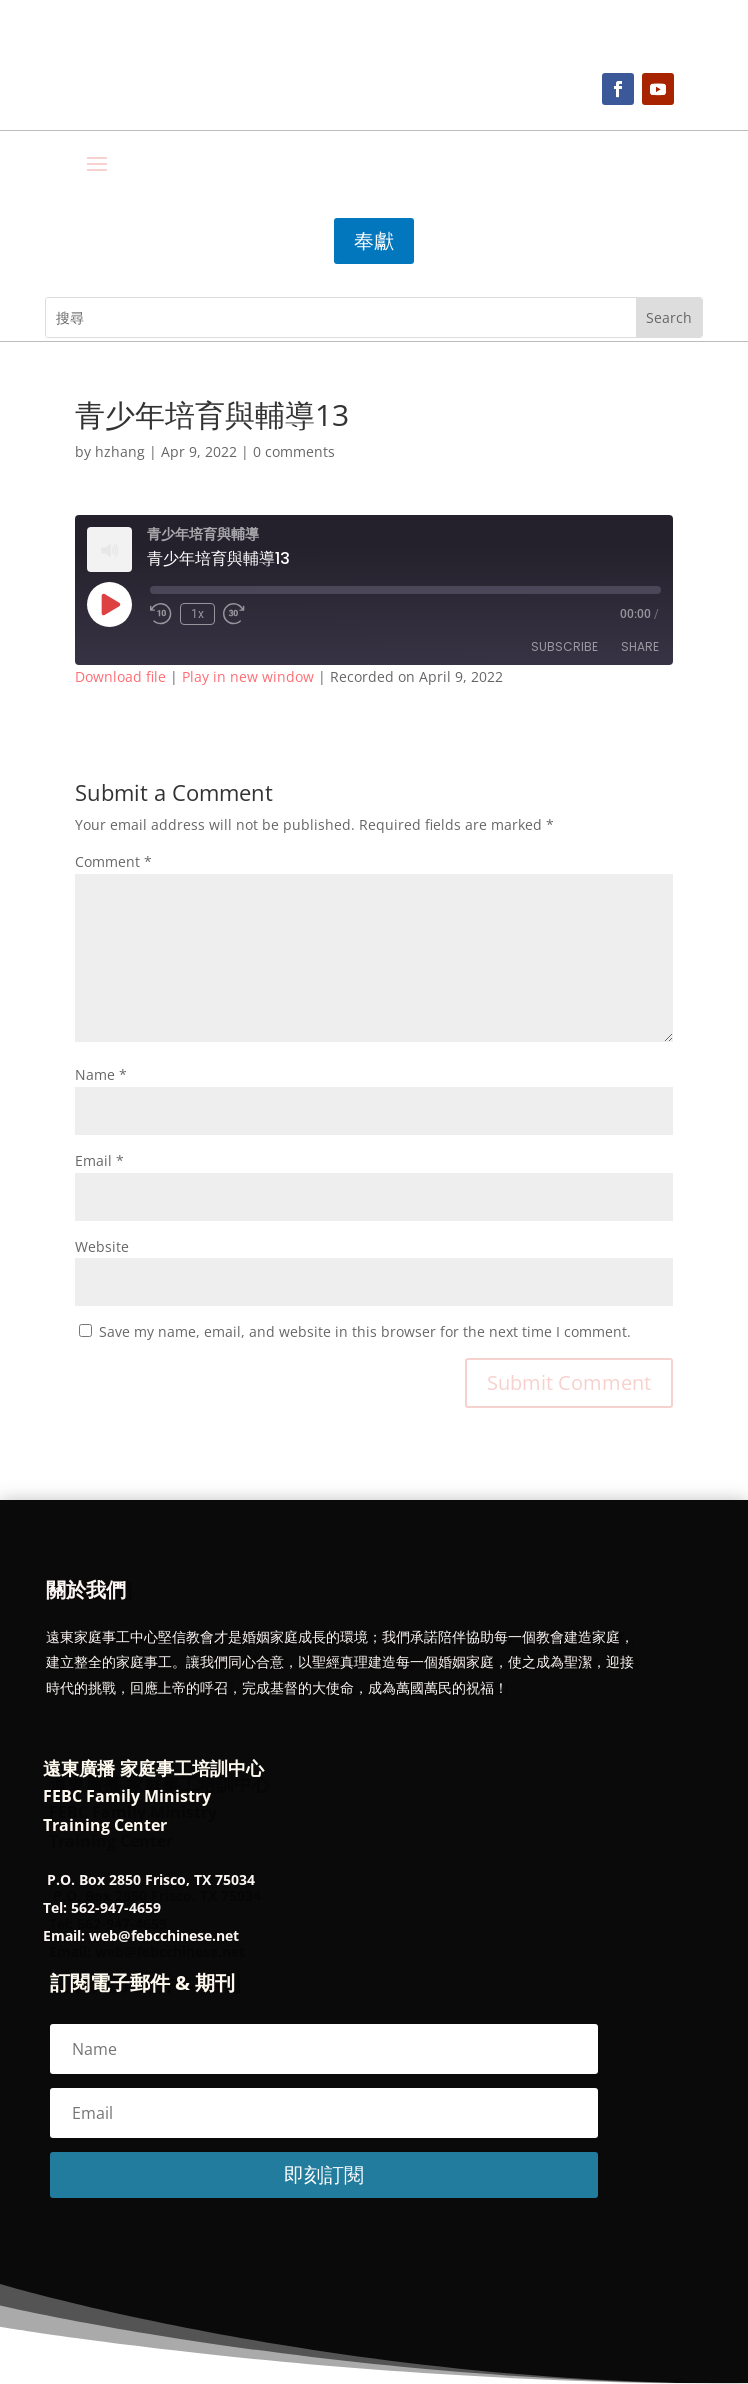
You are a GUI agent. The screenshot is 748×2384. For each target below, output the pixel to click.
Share (640, 646)
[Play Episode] (109, 604)
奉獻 (374, 240)
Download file (120, 676)
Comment (113, 861)
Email (99, 1160)
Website (102, 1246)
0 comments (294, 451)
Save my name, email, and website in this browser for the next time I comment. (365, 1331)
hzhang (120, 451)
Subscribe (564, 646)
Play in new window (248, 676)
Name (101, 1074)
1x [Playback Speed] (197, 614)
